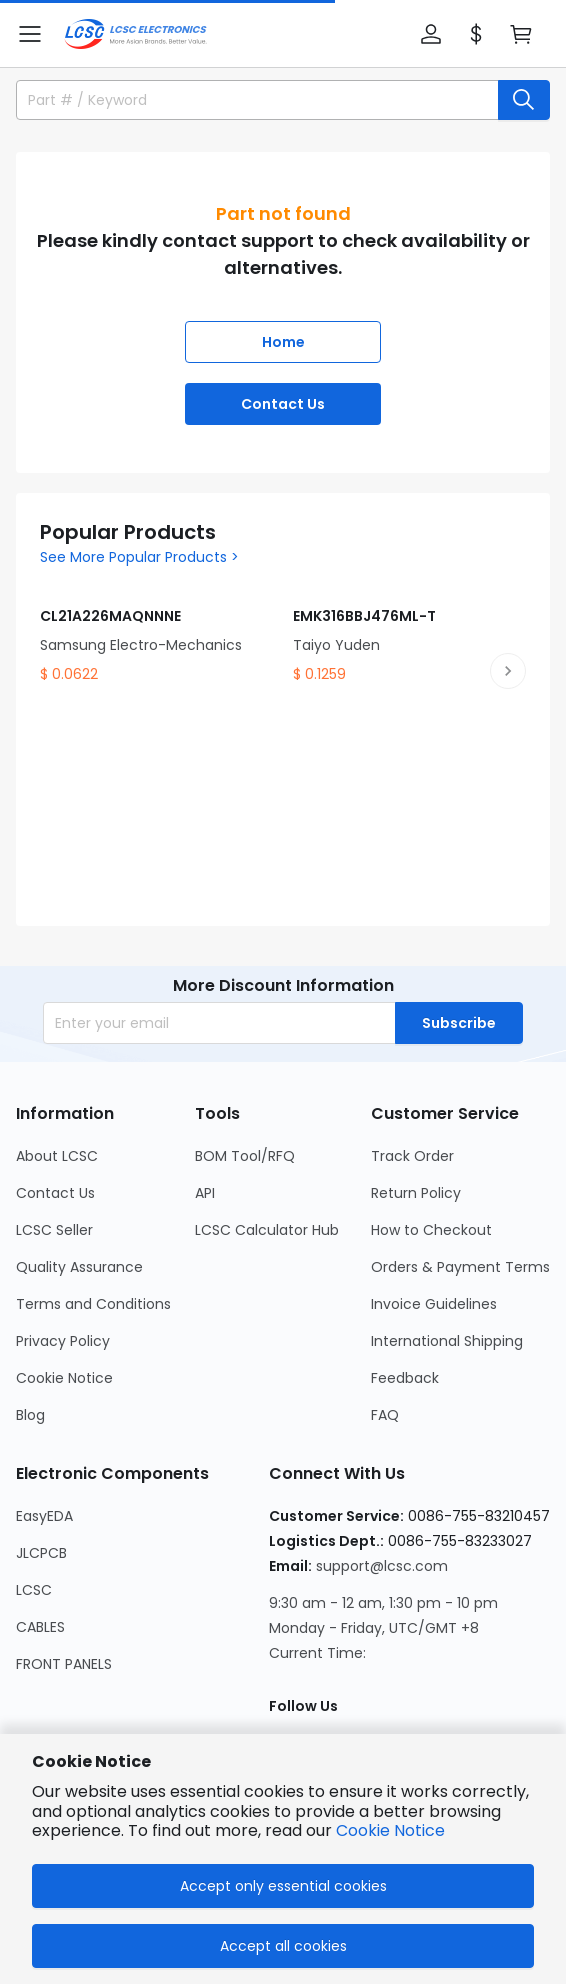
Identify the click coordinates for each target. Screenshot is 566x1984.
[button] (30, 34)
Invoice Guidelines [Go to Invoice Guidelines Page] (434, 1304)
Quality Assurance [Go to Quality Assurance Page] (79, 1267)
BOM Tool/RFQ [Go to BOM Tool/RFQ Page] (245, 1156)
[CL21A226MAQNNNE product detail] (156, 630)
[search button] (524, 100)
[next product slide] (508, 671)
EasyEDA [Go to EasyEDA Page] (44, 1516)
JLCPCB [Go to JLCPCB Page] (41, 1553)
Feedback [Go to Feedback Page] (405, 1378)
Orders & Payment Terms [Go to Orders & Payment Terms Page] (460, 1267)
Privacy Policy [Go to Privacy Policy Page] (63, 1341)
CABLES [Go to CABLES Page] (40, 1627)
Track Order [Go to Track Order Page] (412, 1156)
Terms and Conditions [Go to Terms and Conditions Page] (93, 1304)
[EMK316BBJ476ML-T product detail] (409, 630)
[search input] (248, 100)
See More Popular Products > (139, 557)
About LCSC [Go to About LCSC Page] (57, 1156)
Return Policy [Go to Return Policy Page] (416, 1193)
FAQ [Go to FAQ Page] (385, 1415)
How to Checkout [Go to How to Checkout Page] (431, 1230)
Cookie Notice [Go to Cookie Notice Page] (64, 1378)
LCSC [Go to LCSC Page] (34, 1590)
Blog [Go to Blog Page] (30, 1415)
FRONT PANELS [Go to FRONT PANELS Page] (64, 1664)
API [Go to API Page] (205, 1193)
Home (283, 342)
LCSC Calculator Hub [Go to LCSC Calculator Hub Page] (267, 1230)
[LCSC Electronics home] (135, 34)
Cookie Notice (390, 1830)
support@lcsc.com (382, 1566)
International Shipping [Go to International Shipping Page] (447, 1341)
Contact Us (283, 404)
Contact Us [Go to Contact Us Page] (55, 1193)
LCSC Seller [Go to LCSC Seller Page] (54, 1230)
